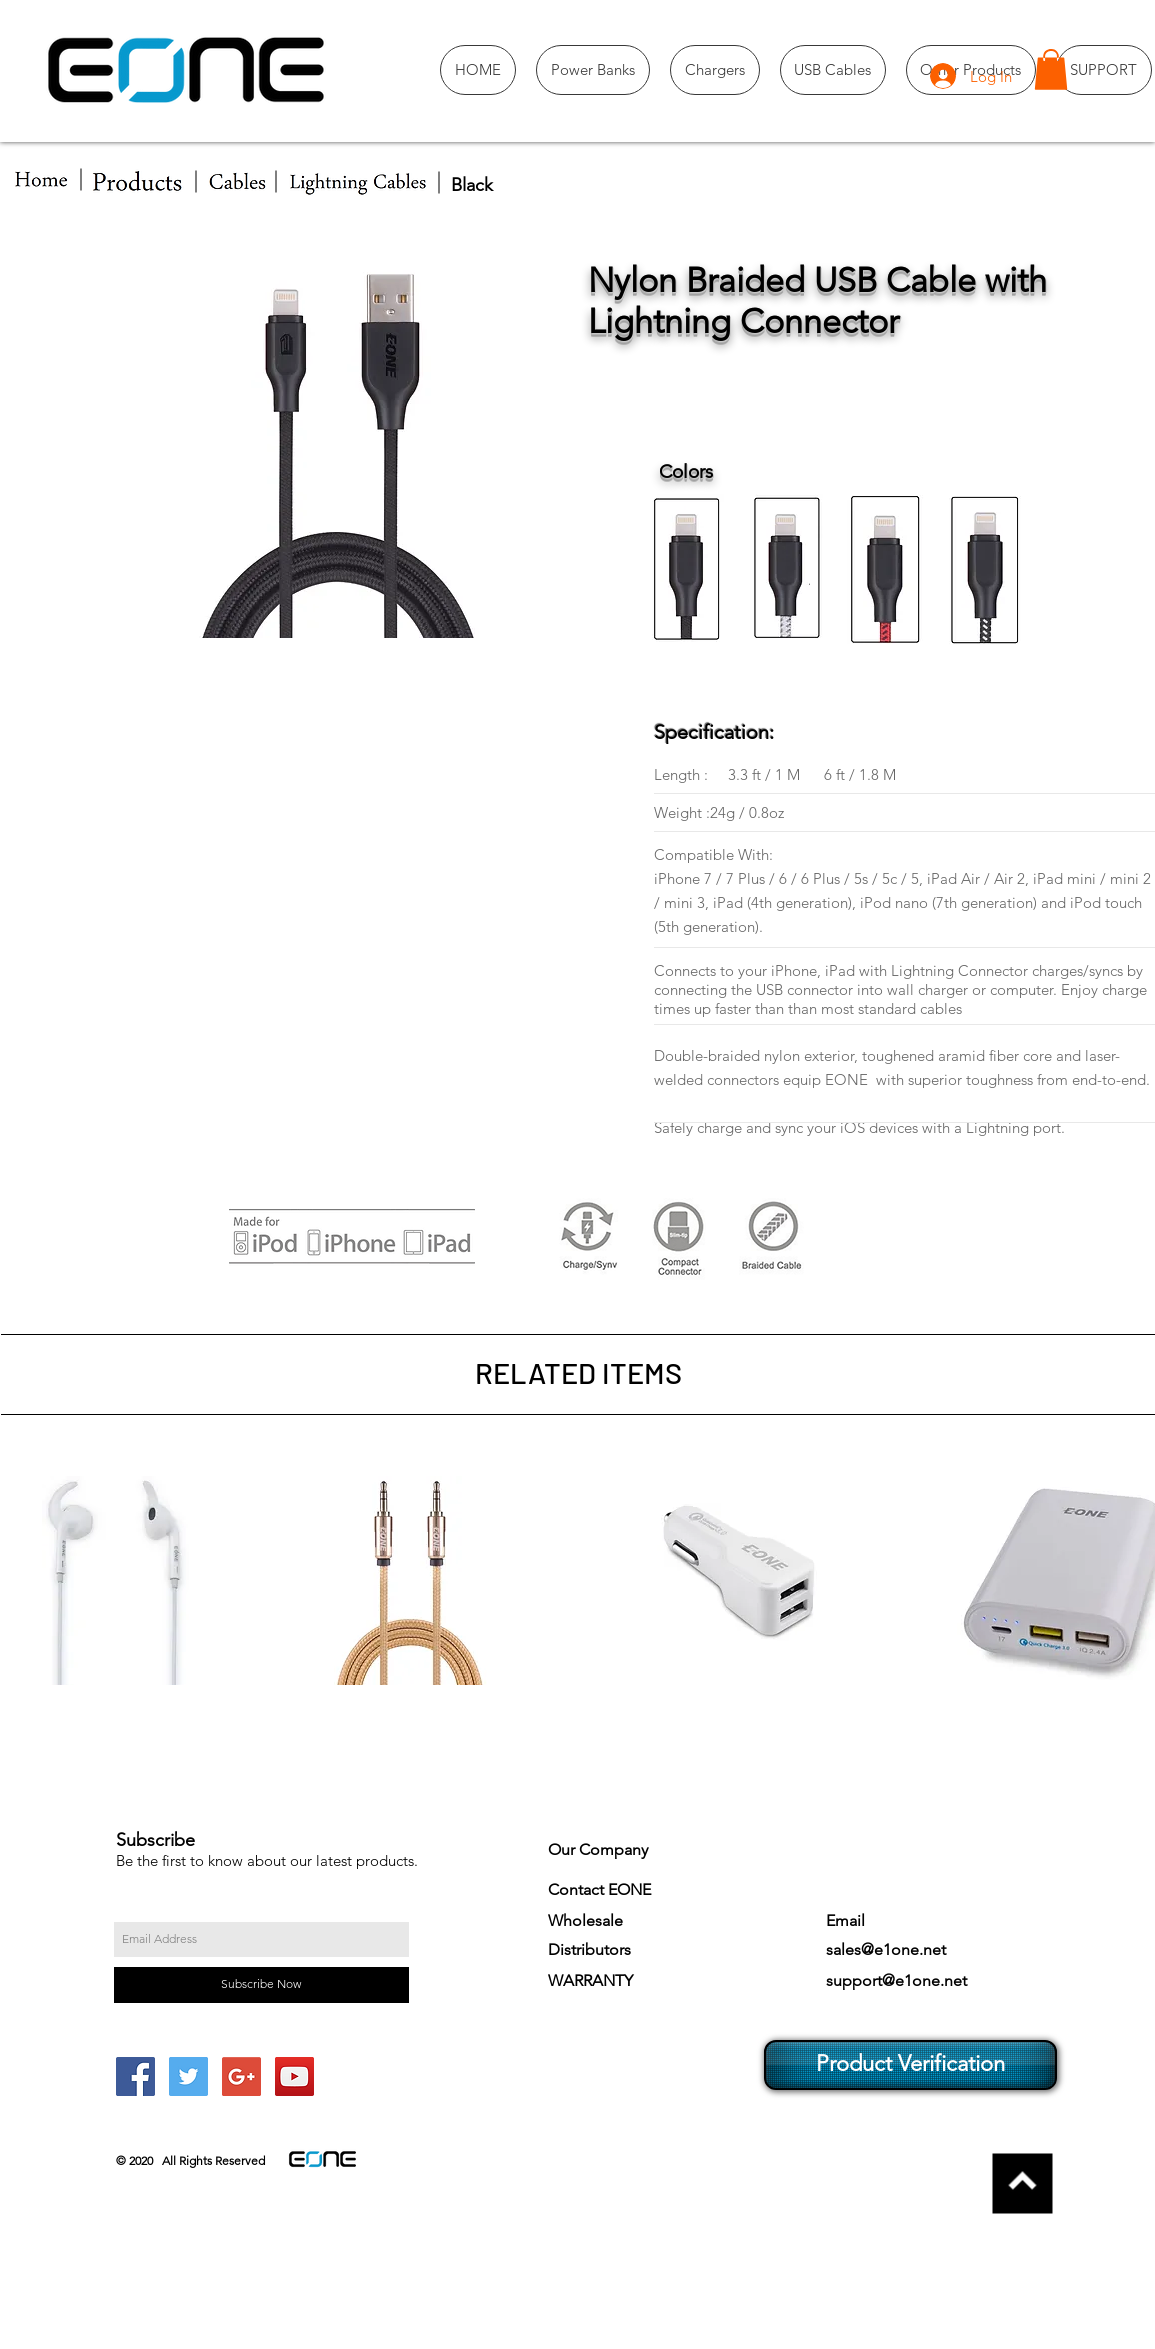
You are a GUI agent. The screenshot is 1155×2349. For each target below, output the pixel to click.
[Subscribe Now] (261, 1985)
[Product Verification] (910, 2065)
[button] (1051, 69)
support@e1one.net (896, 1980)
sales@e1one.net (886, 1949)
